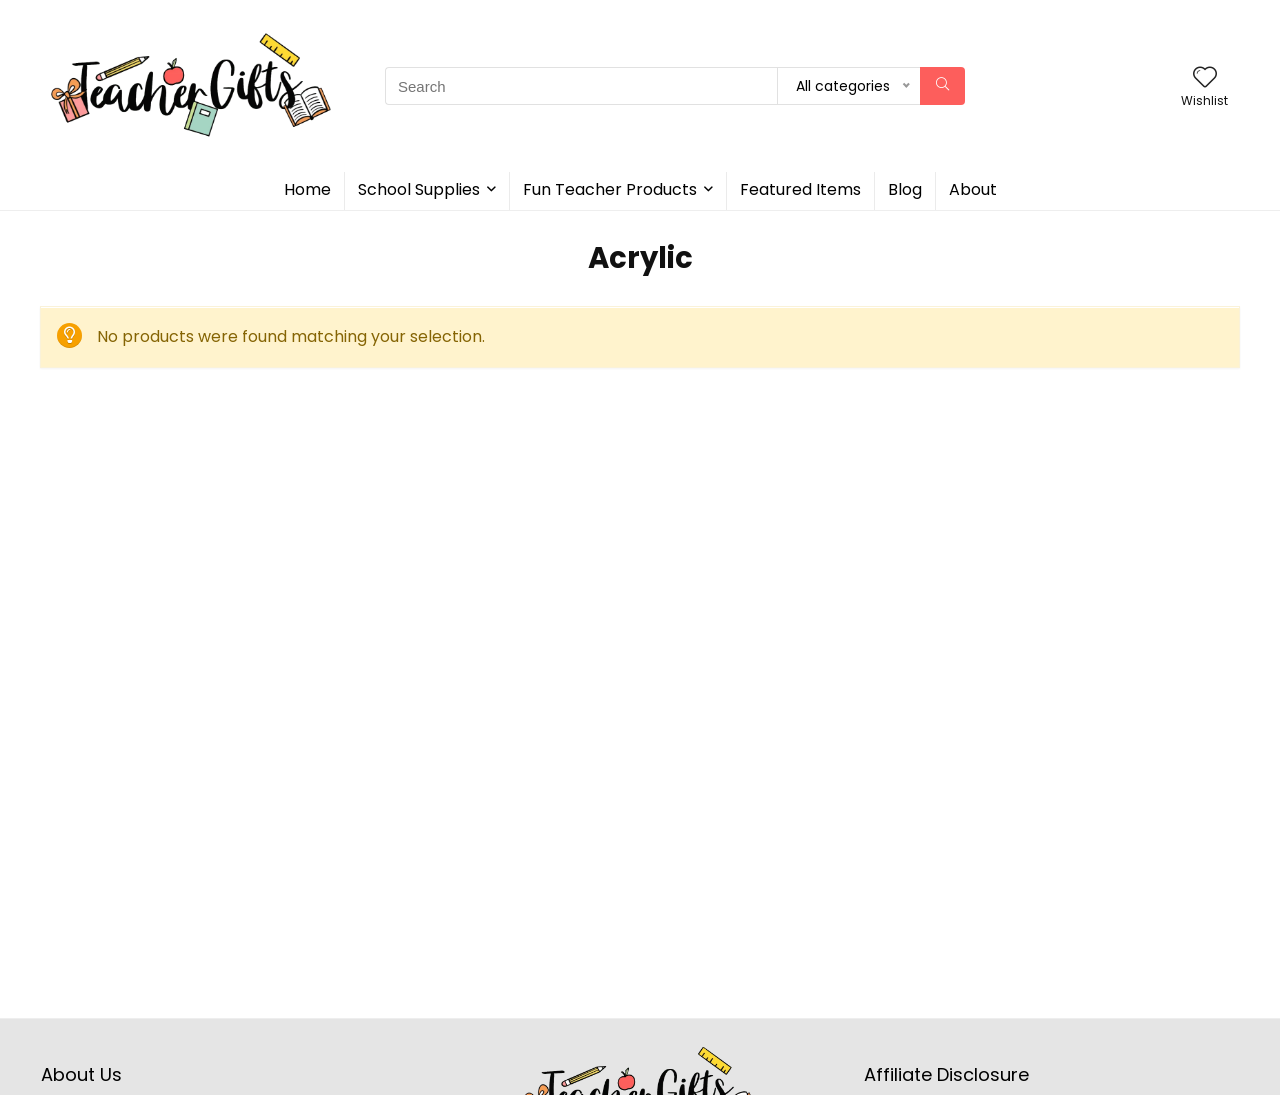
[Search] (942, 86)
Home (307, 189)
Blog (905, 189)
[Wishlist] (1205, 78)
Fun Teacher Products (610, 189)
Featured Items (800, 189)
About (973, 189)
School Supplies (419, 189)
